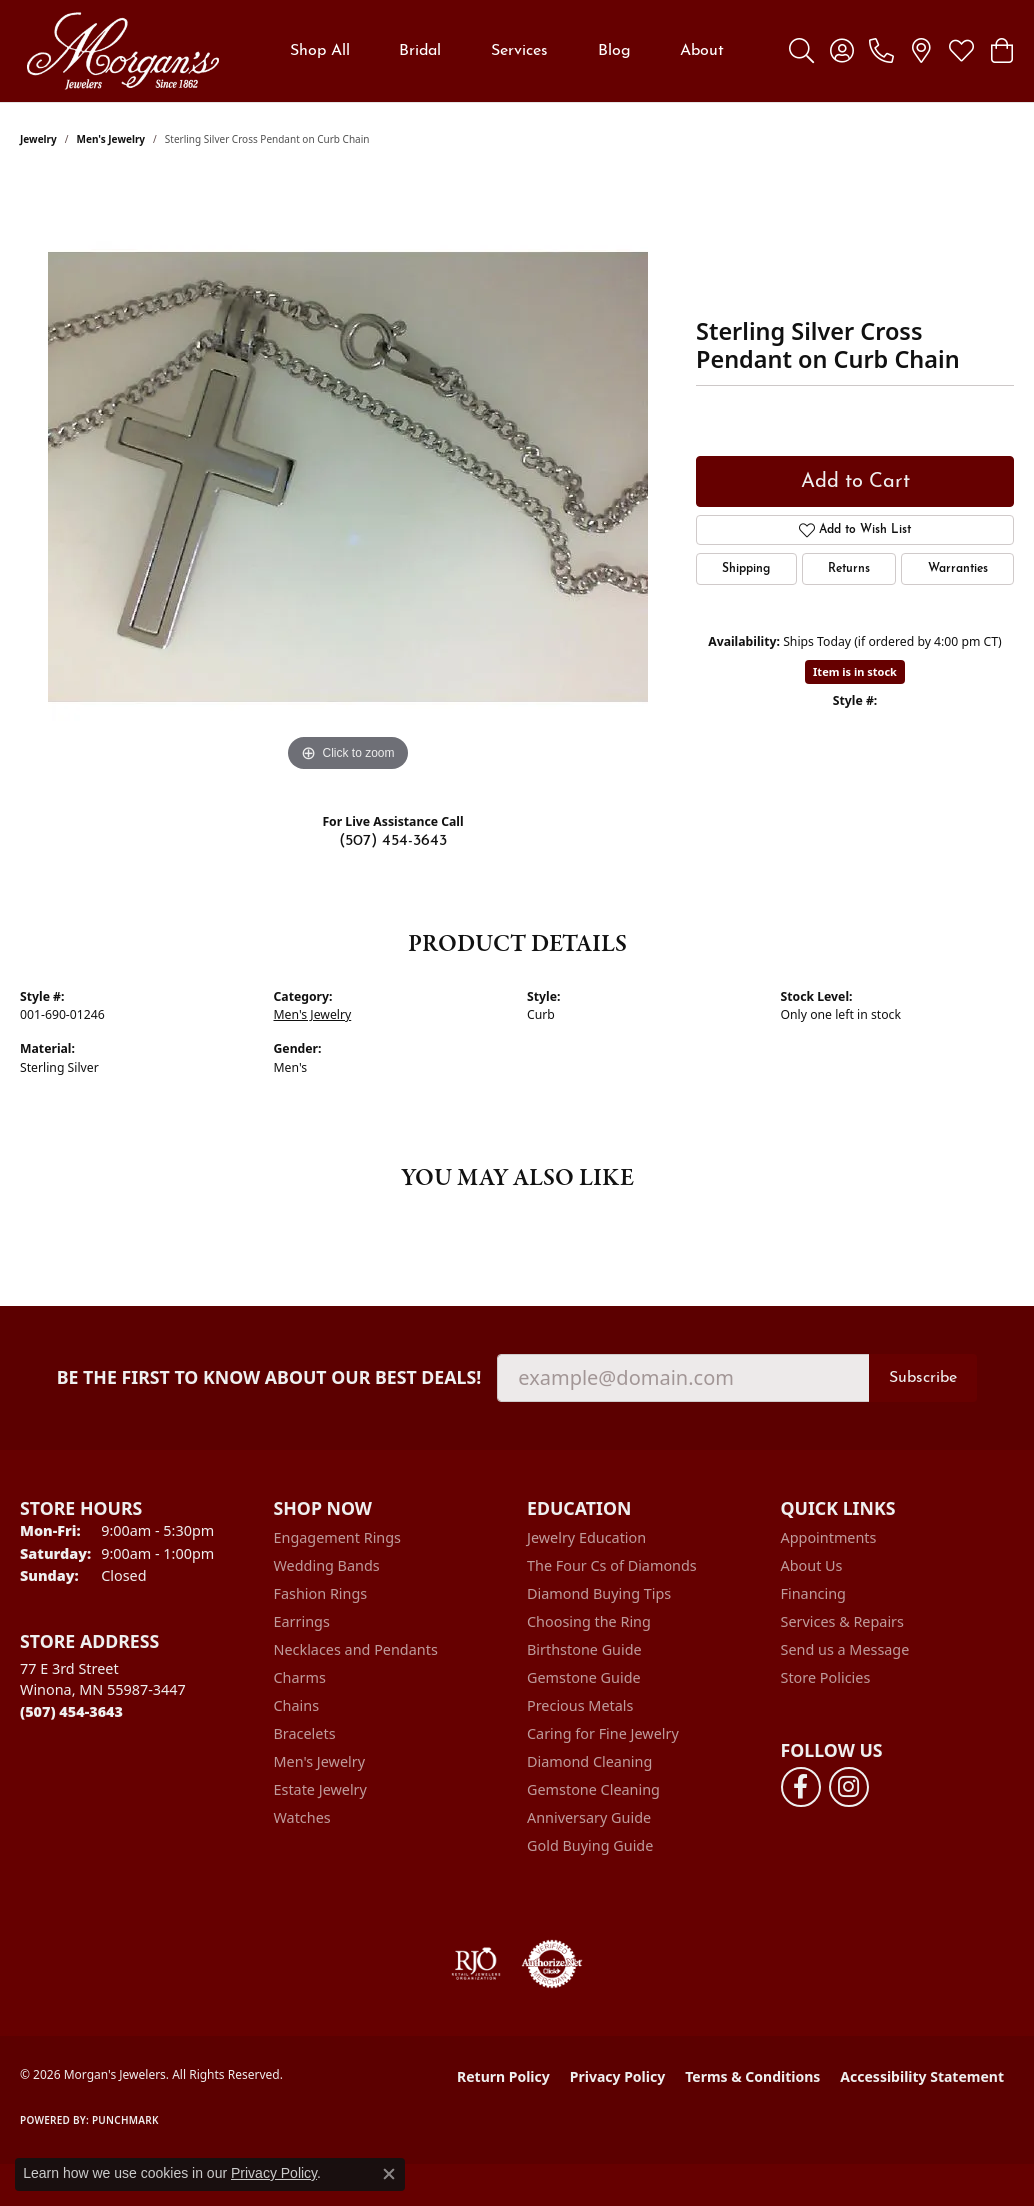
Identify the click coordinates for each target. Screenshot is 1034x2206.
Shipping (746, 569)
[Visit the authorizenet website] (552, 1964)
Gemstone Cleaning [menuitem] (593, 1789)
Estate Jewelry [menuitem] (320, 1789)
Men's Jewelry (111, 139)
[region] (348, 477)
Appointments (829, 1537)
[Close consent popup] (389, 2174)
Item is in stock (855, 671)
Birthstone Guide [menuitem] (584, 1649)
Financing (813, 1593)
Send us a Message (845, 1649)
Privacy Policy (617, 2076)
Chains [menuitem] (297, 1705)
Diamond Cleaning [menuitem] (589, 1761)
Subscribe (923, 1378)
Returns (849, 569)
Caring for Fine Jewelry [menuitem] (603, 1733)
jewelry (38, 139)
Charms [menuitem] (300, 1677)
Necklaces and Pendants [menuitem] (356, 1649)
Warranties (958, 569)
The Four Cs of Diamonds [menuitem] (612, 1565)
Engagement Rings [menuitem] (338, 1537)
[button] (801, 51)
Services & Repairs (842, 1621)
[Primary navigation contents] (507, 51)
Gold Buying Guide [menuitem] (590, 1845)
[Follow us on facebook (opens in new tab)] (801, 1787)
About (702, 51)
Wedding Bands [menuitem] (327, 1565)
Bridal (420, 51)
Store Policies (826, 1677)
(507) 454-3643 (393, 841)
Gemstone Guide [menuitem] (584, 1677)
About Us (812, 1565)
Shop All (320, 51)
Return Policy (503, 2076)
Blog (614, 51)
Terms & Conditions (752, 2076)
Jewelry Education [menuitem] (586, 1537)
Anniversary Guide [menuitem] (589, 1817)
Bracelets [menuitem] (305, 1733)
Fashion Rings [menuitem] (321, 1593)
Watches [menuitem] (302, 1817)
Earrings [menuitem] (302, 1621)
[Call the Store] (71, 1711)
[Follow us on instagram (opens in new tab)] (849, 1787)
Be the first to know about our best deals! (269, 1377)
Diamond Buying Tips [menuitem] (599, 1593)
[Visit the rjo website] (476, 1964)
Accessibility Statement (922, 2076)
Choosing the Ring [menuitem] (589, 1621)
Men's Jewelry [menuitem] (320, 1761)
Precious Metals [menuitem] (580, 1705)
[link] (881, 51)
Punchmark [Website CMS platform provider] (125, 2120)
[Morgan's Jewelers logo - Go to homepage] (122, 51)
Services (519, 51)
